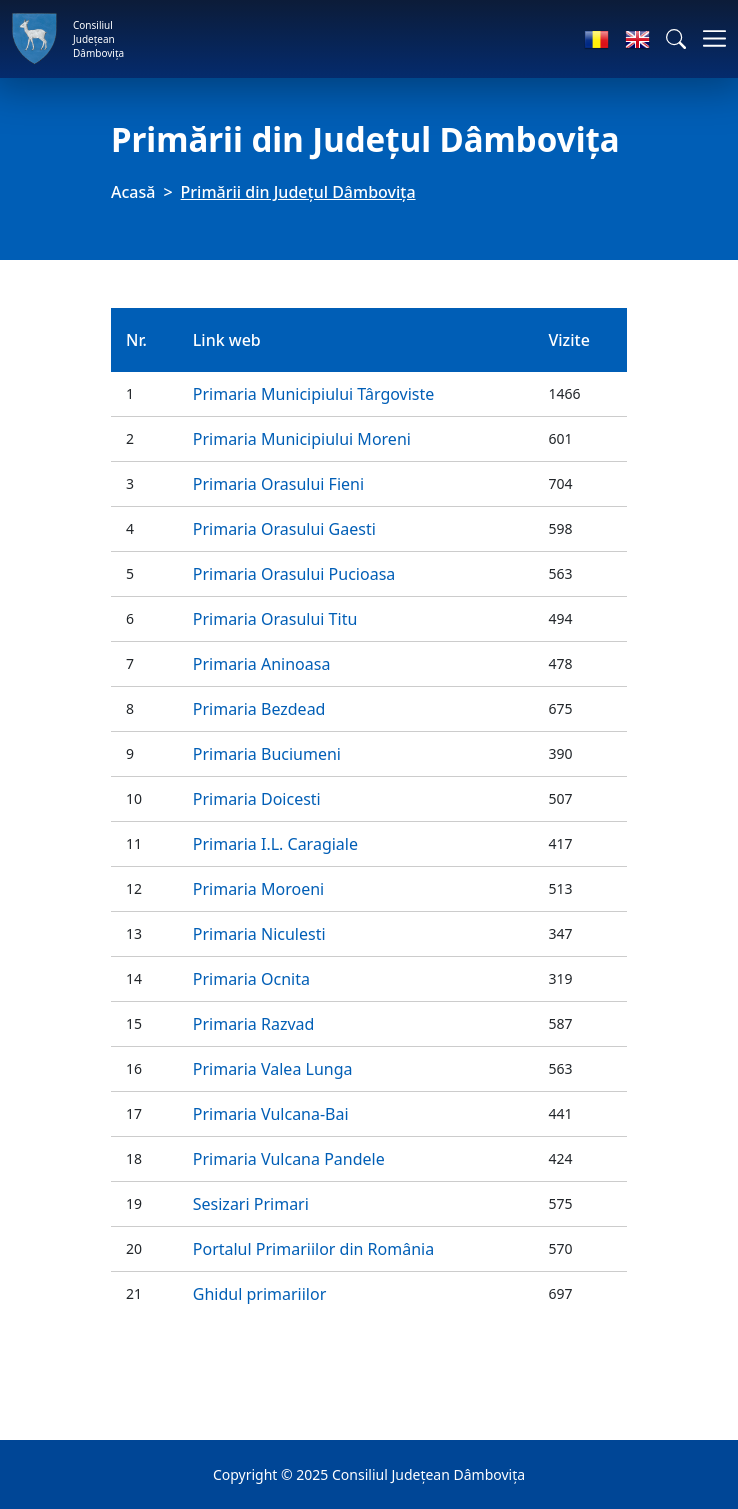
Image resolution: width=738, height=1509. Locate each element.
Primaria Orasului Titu (275, 619)
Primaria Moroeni (258, 889)
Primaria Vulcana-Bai (271, 1114)
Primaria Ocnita (251, 979)
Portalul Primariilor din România (313, 1249)
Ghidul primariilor (259, 1294)
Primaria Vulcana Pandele (289, 1159)
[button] (676, 39)
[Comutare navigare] (708, 38)
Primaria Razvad (254, 1024)
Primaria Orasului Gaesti (284, 529)
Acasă (133, 192)
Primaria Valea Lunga (273, 1069)
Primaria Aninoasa (262, 664)
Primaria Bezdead (259, 709)
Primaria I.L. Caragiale (275, 844)
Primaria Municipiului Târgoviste (314, 394)
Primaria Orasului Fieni (278, 484)
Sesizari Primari (251, 1204)
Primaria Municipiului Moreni (302, 439)
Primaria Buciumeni (267, 754)
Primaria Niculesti (259, 934)
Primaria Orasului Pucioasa (294, 574)
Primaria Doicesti (257, 799)
